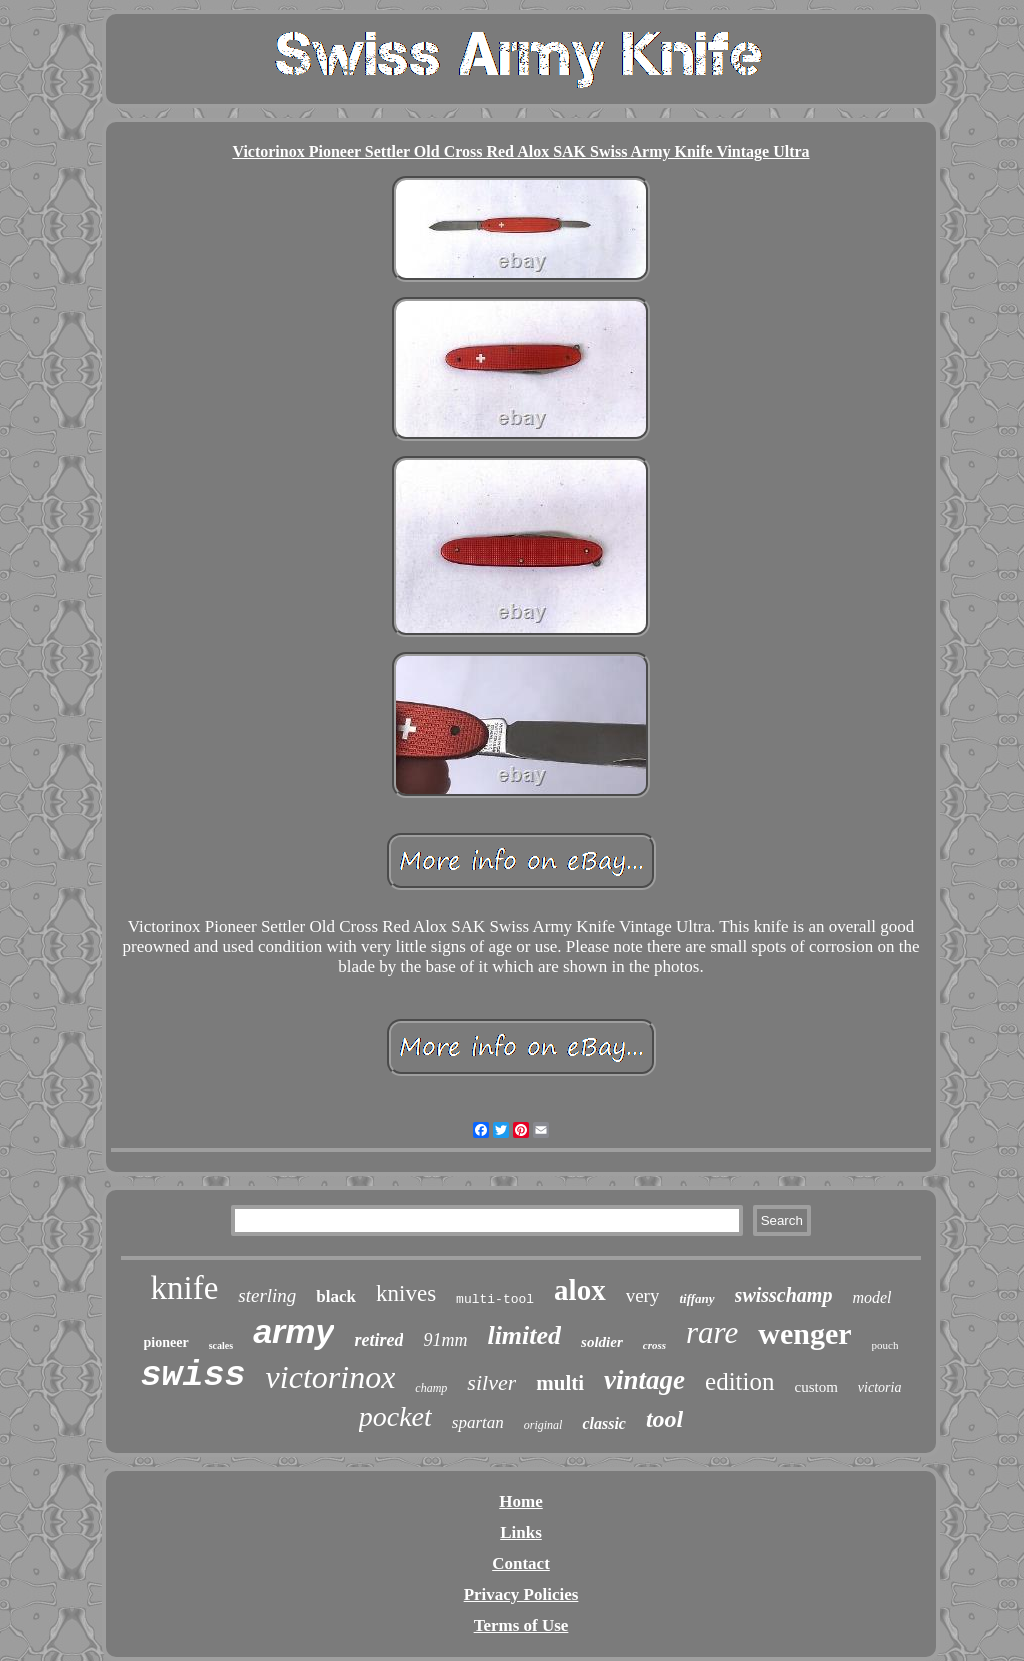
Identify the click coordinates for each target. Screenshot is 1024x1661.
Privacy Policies (521, 1594)
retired (378, 1340)
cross (654, 1345)
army (293, 1331)
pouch (885, 1345)
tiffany (696, 1298)
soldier (602, 1342)
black (336, 1296)
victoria (880, 1387)
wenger (804, 1333)
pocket (395, 1416)
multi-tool (495, 1299)
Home (520, 1501)
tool (664, 1419)
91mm (445, 1340)
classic (604, 1423)
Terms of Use (521, 1625)
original (543, 1425)
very (643, 1295)
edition (739, 1381)
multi (560, 1383)
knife (184, 1288)
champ (431, 1388)
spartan (478, 1422)
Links (521, 1532)
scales (221, 1345)
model (871, 1297)
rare (712, 1332)
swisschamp (784, 1295)
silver (491, 1382)
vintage (644, 1380)
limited (524, 1335)
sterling (267, 1295)
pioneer (166, 1342)
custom (816, 1387)
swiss (193, 1376)
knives (406, 1293)
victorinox (331, 1377)
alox (580, 1290)
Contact (521, 1563)
